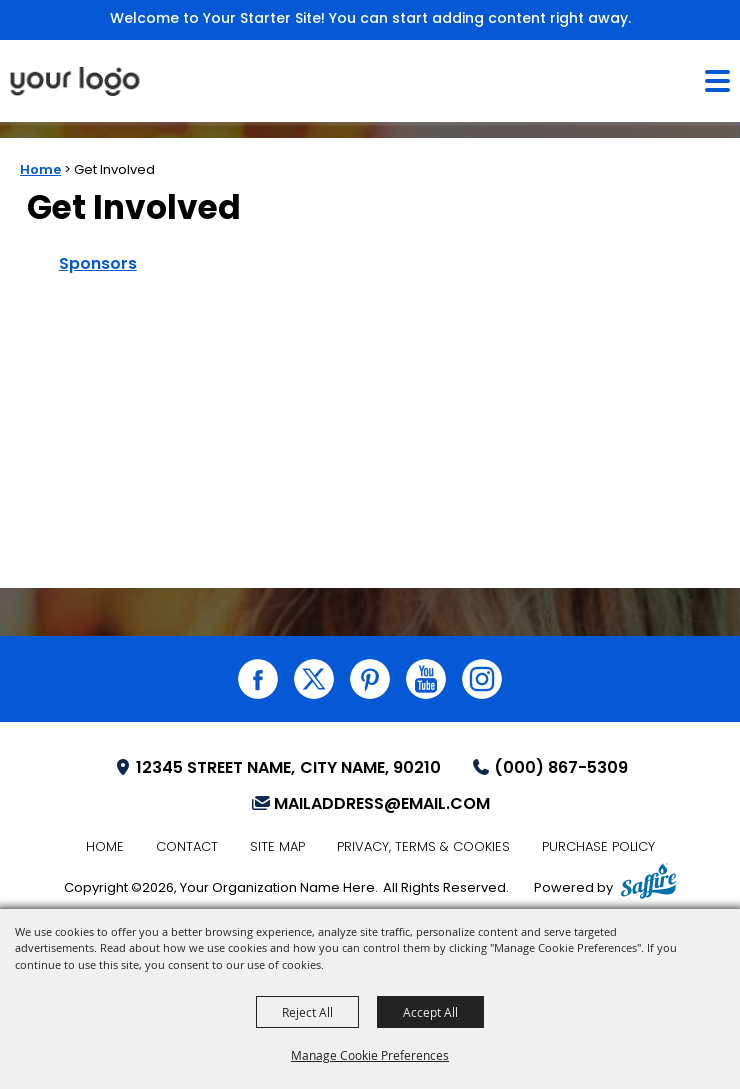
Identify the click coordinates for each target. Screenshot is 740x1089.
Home (40, 171)
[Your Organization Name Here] (75, 81)
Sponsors (98, 265)
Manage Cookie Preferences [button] (370, 1055)
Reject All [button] (307, 1012)
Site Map (277, 847)
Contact (187, 847)
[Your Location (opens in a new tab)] (277, 769)
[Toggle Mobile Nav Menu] (717, 81)
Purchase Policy (598, 847)
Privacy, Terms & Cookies (423, 847)
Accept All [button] (430, 1012)
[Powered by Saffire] (648, 884)
